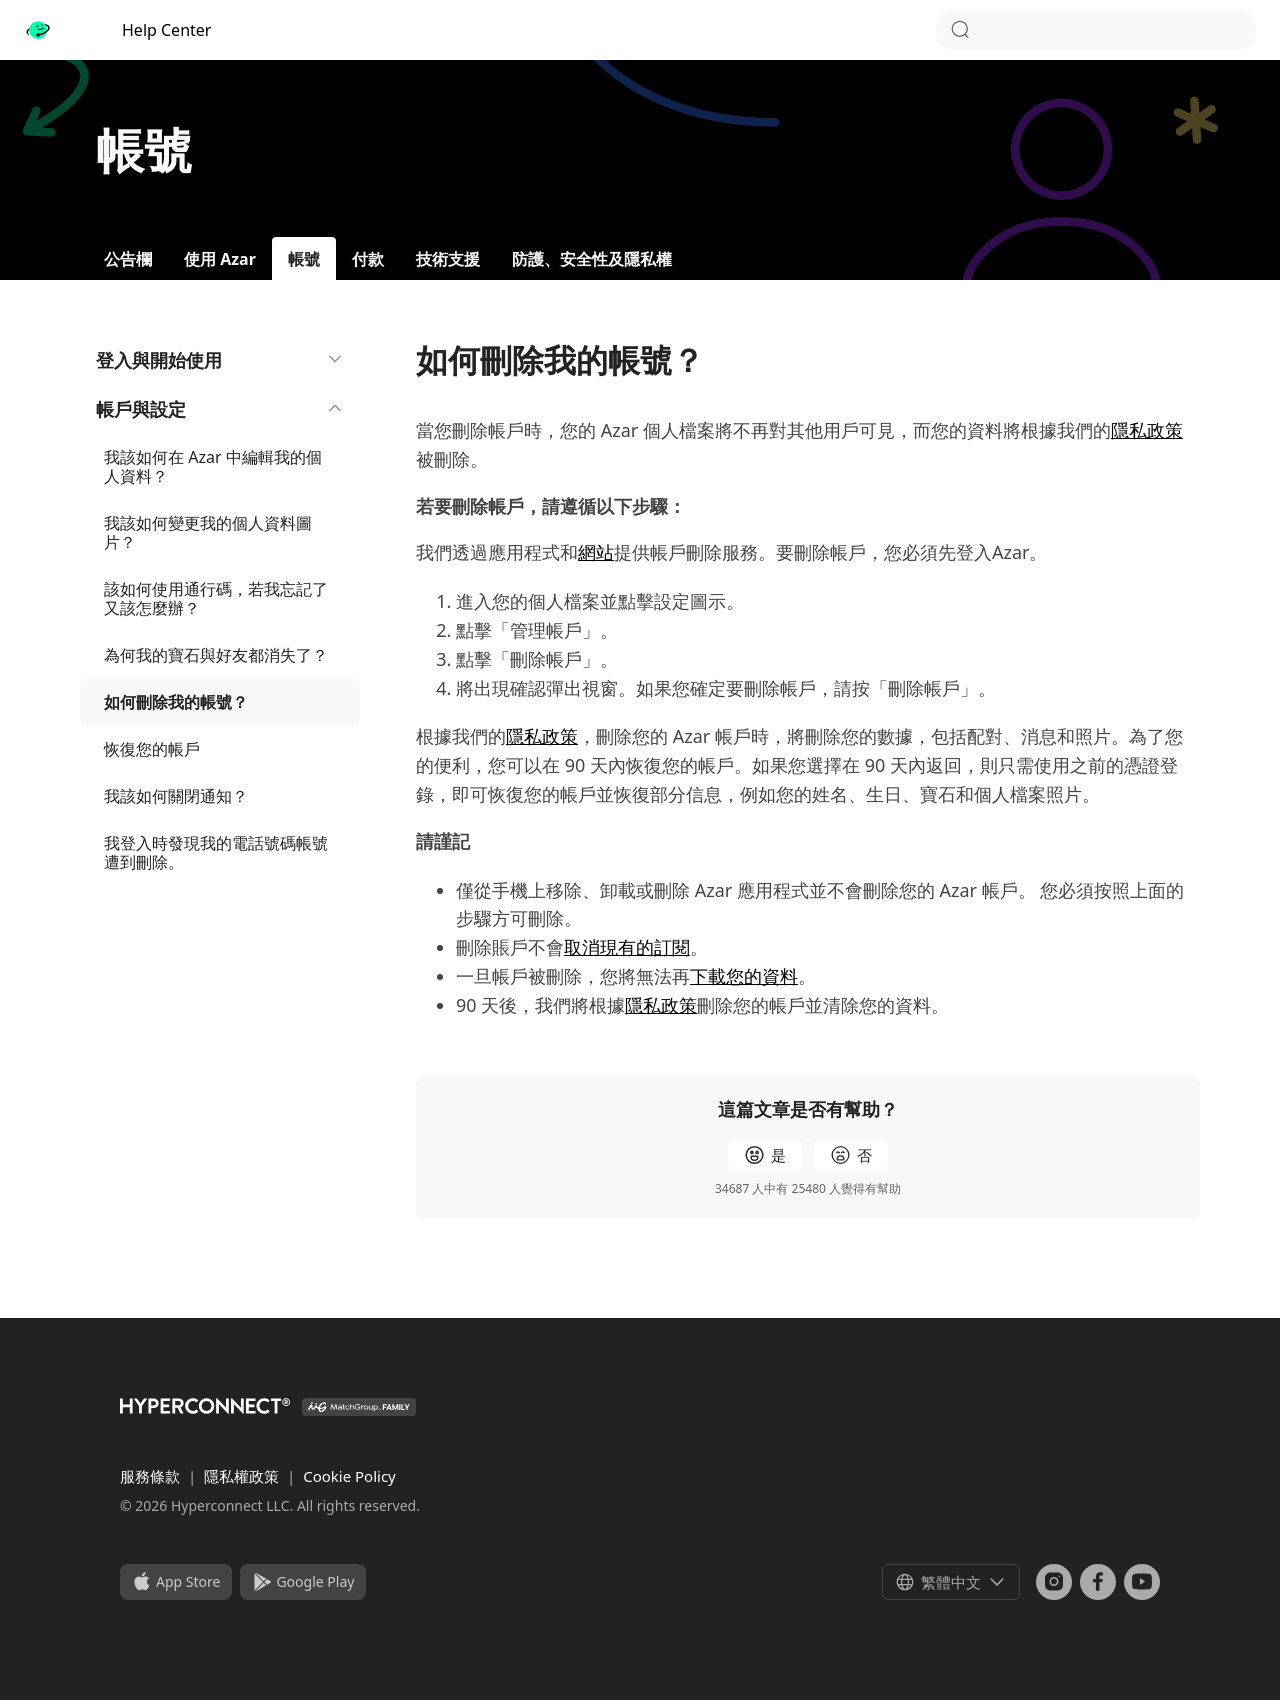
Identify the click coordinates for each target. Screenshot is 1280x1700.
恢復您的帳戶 (152, 749)
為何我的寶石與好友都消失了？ (216, 655)
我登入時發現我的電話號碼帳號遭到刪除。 (216, 852)
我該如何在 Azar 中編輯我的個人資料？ (213, 466)
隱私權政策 (243, 1476)
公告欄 (128, 259)
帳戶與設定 (220, 409)
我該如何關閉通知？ (176, 796)
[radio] (765, 1155)
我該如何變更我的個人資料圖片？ (208, 532)
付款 (368, 259)
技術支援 (448, 259)
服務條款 (152, 1476)
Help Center (117, 30)
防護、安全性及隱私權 (592, 259)
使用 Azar (220, 259)
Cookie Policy (349, 1476)
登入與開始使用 (220, 360)
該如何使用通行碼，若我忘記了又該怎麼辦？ (216, 598)
